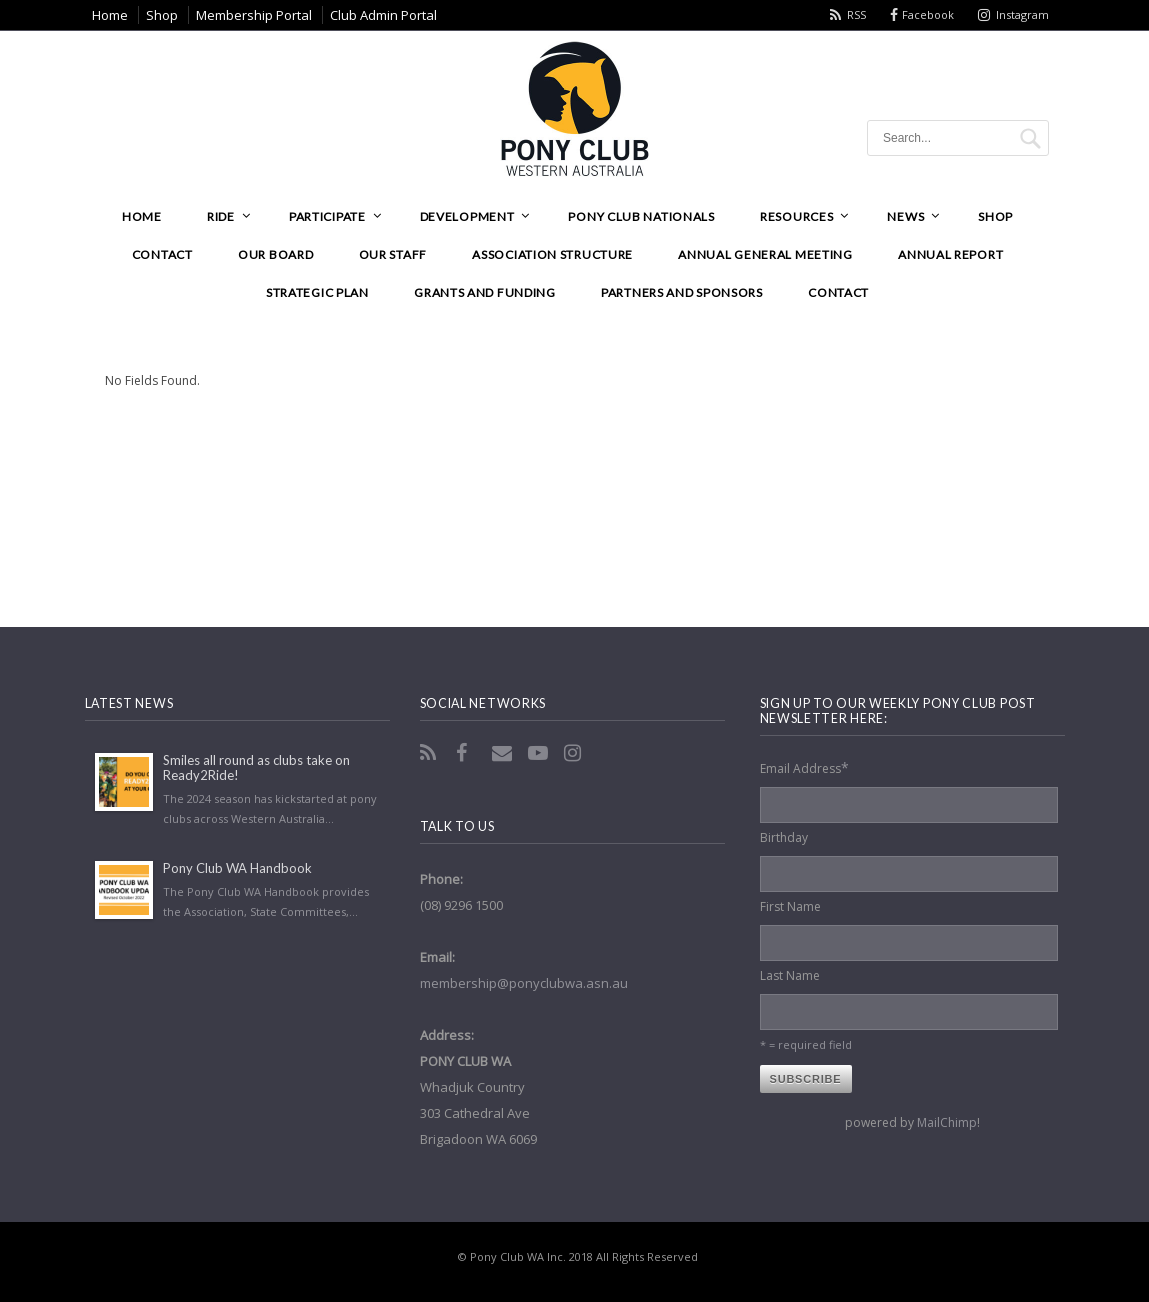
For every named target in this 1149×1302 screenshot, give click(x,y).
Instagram (1022, 14)
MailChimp (947, 1122)
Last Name (790, 975)
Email (504, 753)
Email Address (804, 767)
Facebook (928, 14)
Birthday (784, 837)
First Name (790, 906)
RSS (856, 14)
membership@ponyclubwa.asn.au (524, 983)
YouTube (540, 753)
